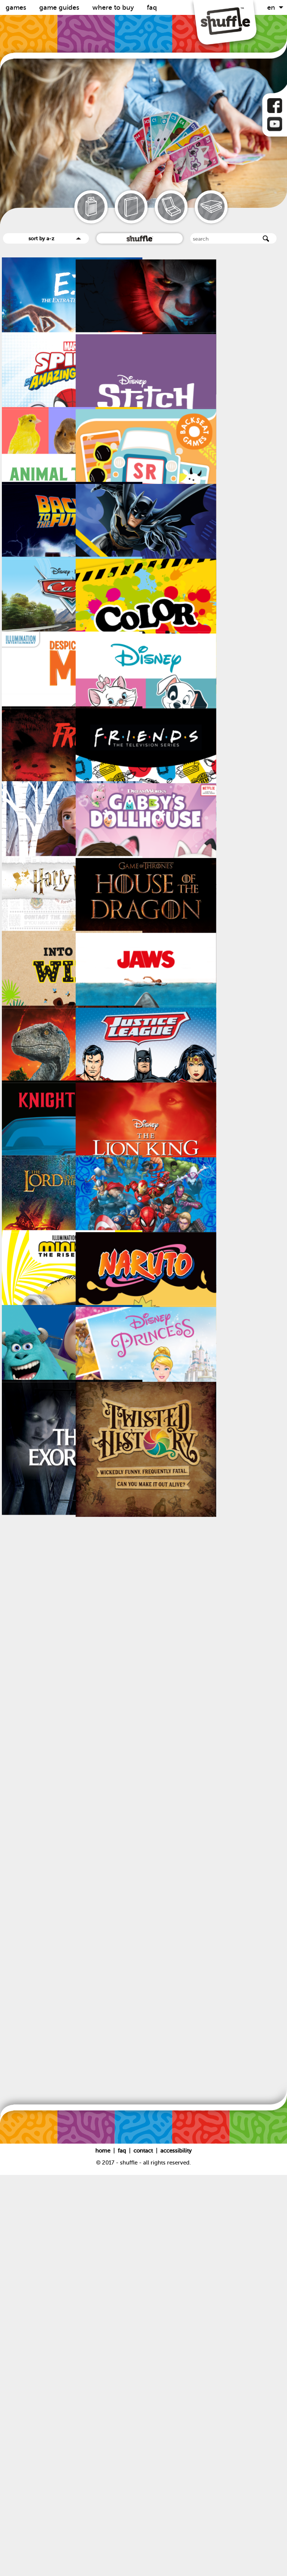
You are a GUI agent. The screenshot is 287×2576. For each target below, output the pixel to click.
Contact (143, 2552)
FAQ (152, 7)
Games (17, 7)
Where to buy (114, 7)
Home (103, 2552)
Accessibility (176, 2552)
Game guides (60, 7)
